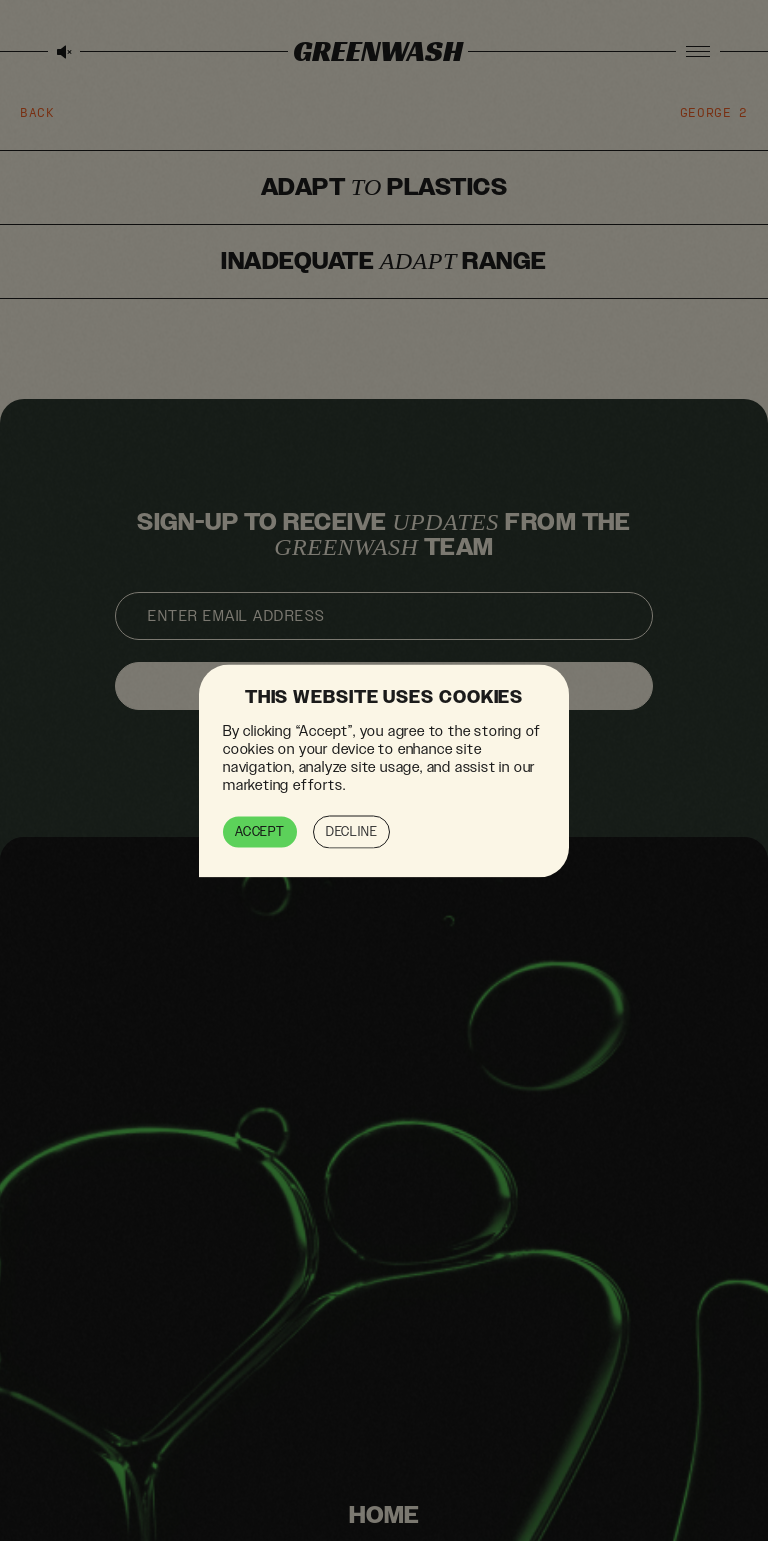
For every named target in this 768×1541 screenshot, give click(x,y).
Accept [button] (260, 831)
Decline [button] (352, 831)
